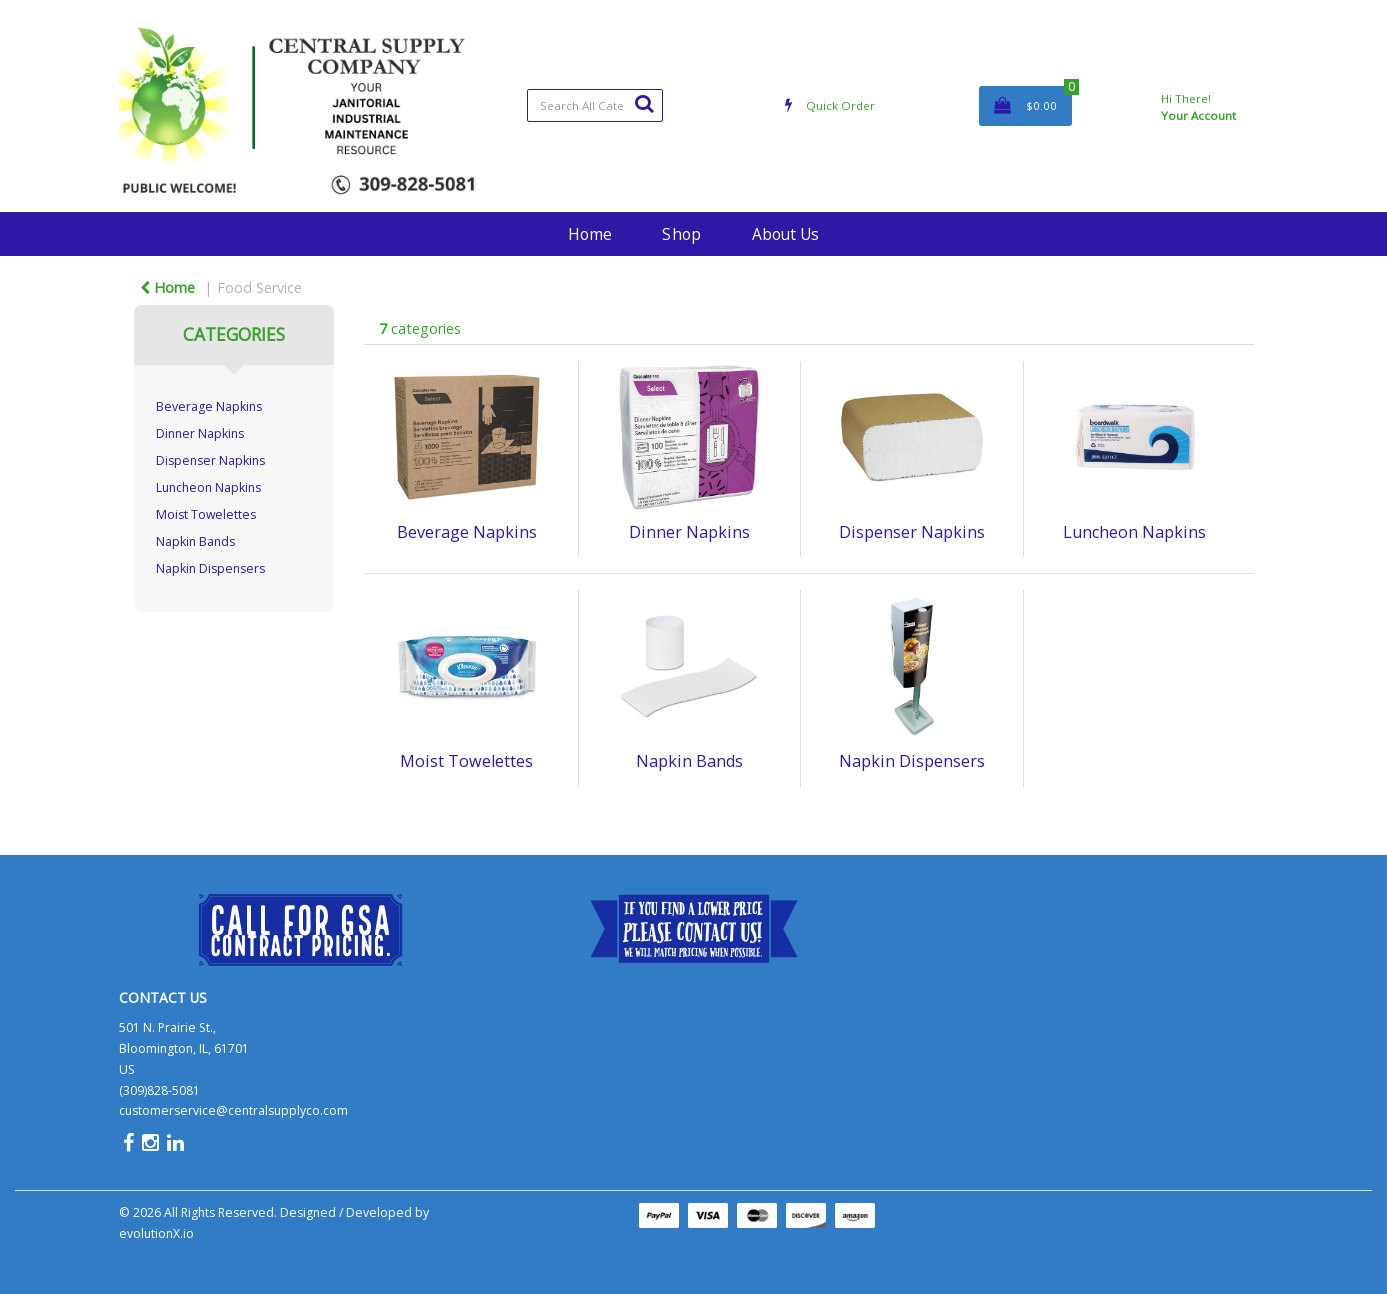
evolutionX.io (156, 1233)
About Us (785, 234)
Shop (681, 234)
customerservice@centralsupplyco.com (233, 1110)
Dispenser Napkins (210, 460)
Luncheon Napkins (208, 487)
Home (590, 234)
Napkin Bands (195, 541)
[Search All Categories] (595, 105)
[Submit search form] (644, 103)
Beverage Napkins (209, 406)
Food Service (259, 287)
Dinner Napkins (200, 433)
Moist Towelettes (206, 514)
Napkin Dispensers (210, 568)
